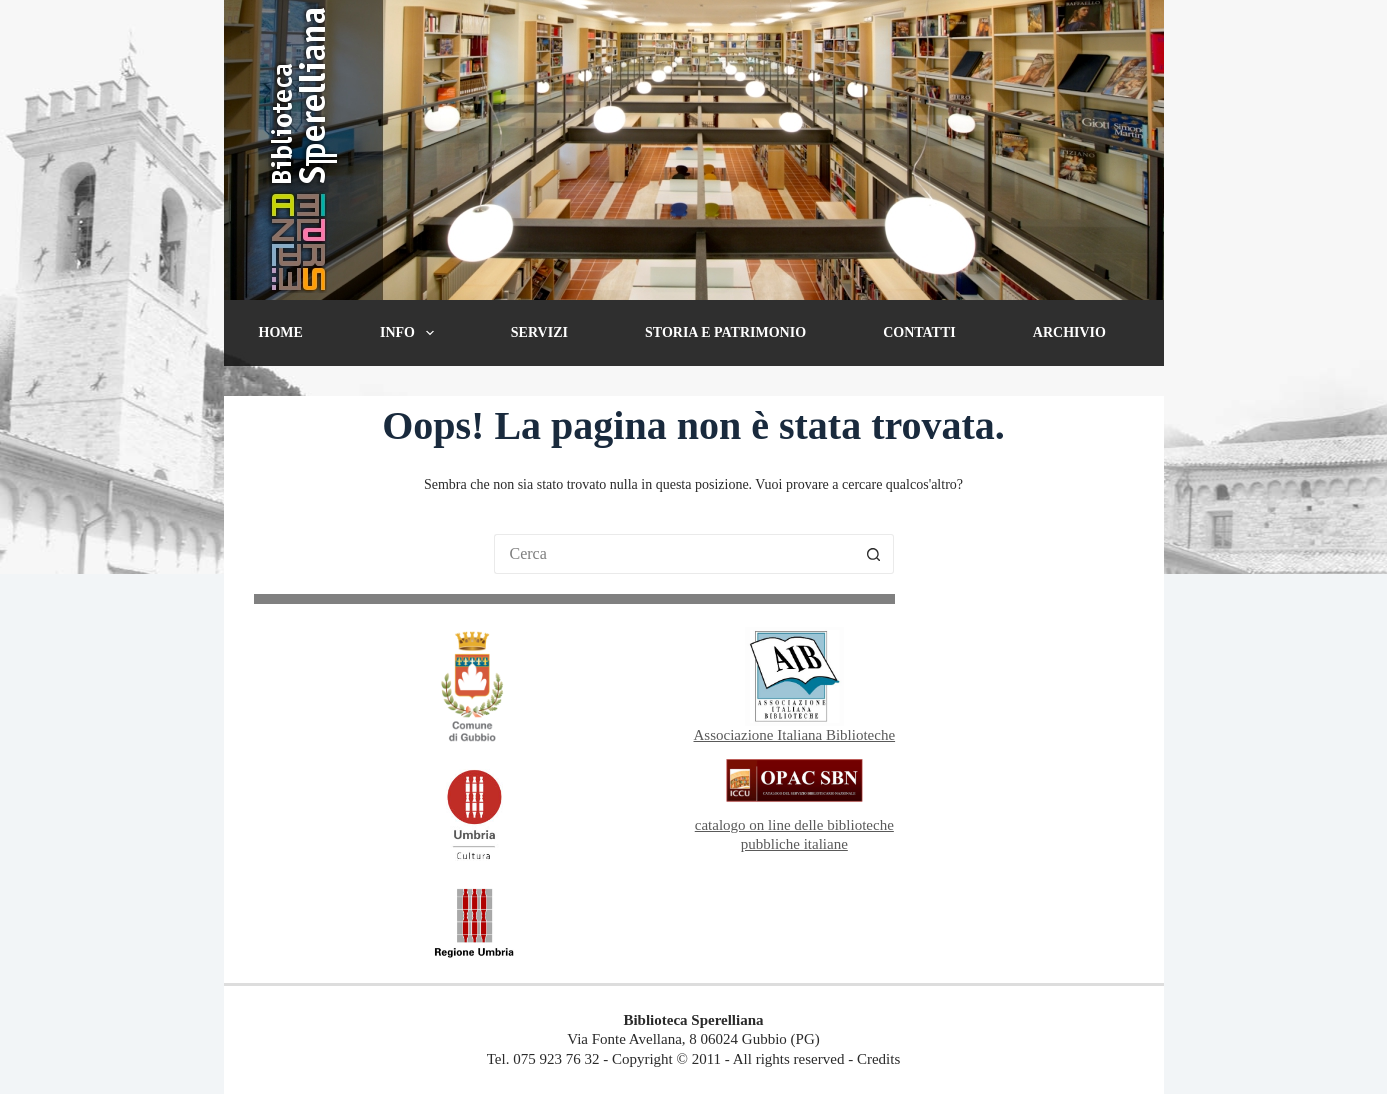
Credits (878, 1059)
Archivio (1069, 332)
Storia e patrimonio (725, 332)
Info (411, 333)
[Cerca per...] (674, 554)
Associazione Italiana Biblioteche (795, 735)
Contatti (919, 332)
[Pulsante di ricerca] (874, 554)
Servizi (539, 332)
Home (281, 332)
